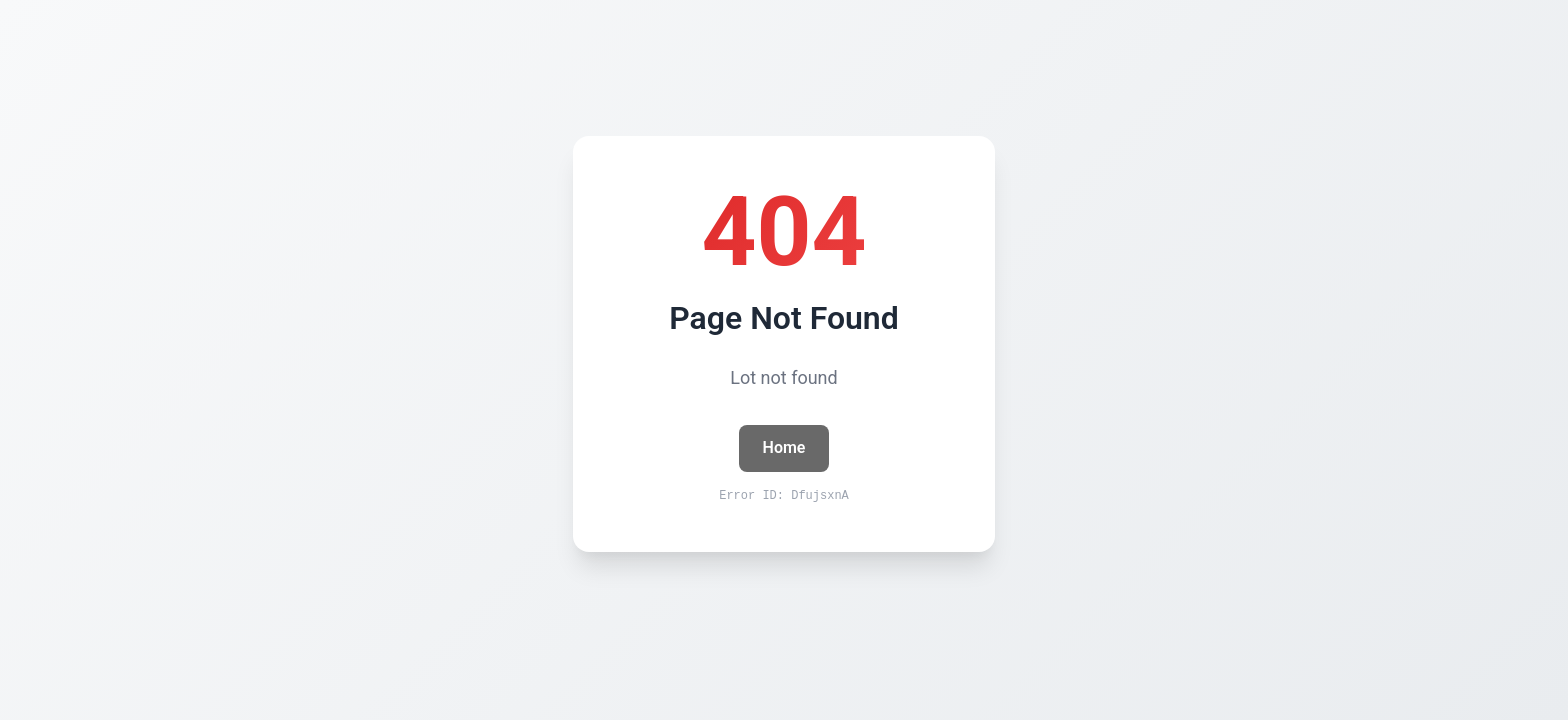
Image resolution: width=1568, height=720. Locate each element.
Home (784, 447)
